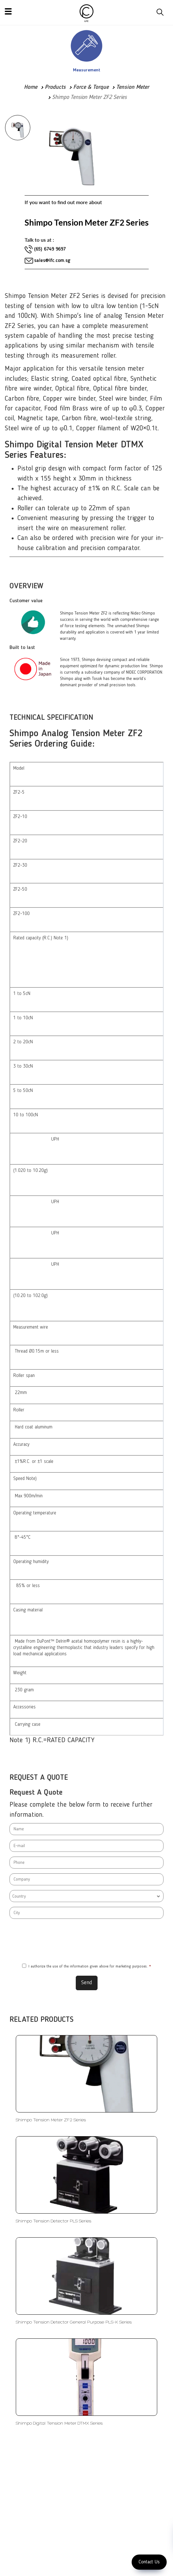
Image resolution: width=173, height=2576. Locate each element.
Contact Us (149, 2562)
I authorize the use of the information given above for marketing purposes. (86, 1966)
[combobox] (86, 1896)
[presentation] (86, 1940)
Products (55, 87)
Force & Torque (91, 87)
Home (30, 87)
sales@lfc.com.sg (52, 260)
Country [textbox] (19, 1896)
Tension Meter (132, 87)
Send (86, 1982)
